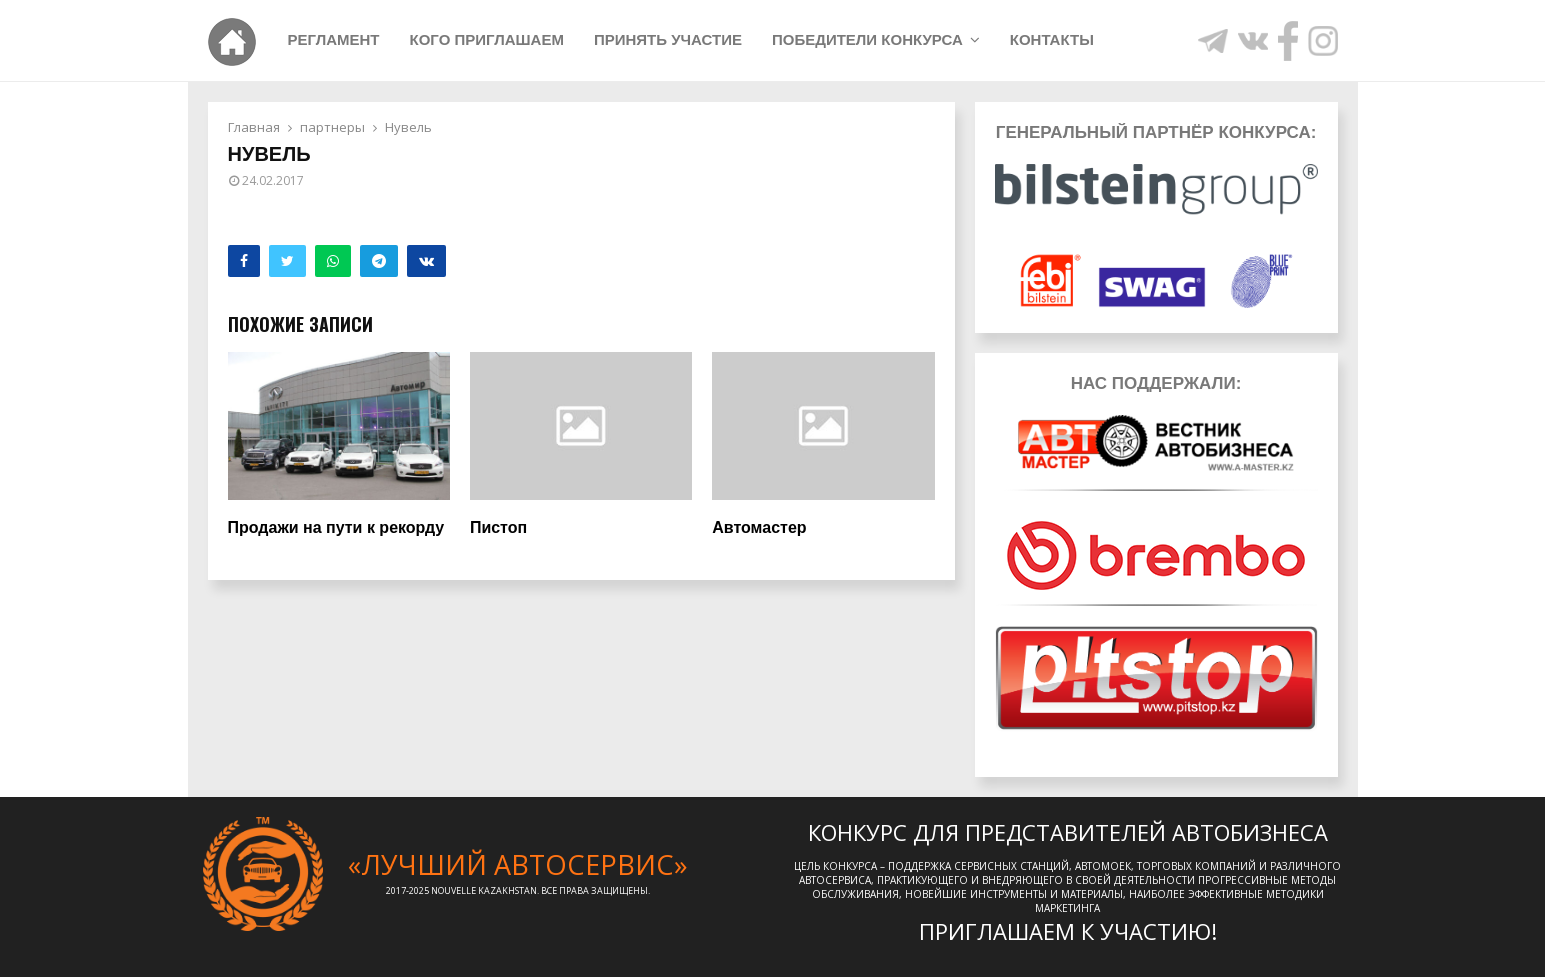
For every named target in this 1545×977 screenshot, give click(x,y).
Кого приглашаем (487, 39)
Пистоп (498, 527)
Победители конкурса (867, 39)
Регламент (334, 39)
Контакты (1052, 39)
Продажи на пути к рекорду (336, 527)
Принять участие (668, 39)
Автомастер (759, 527)
